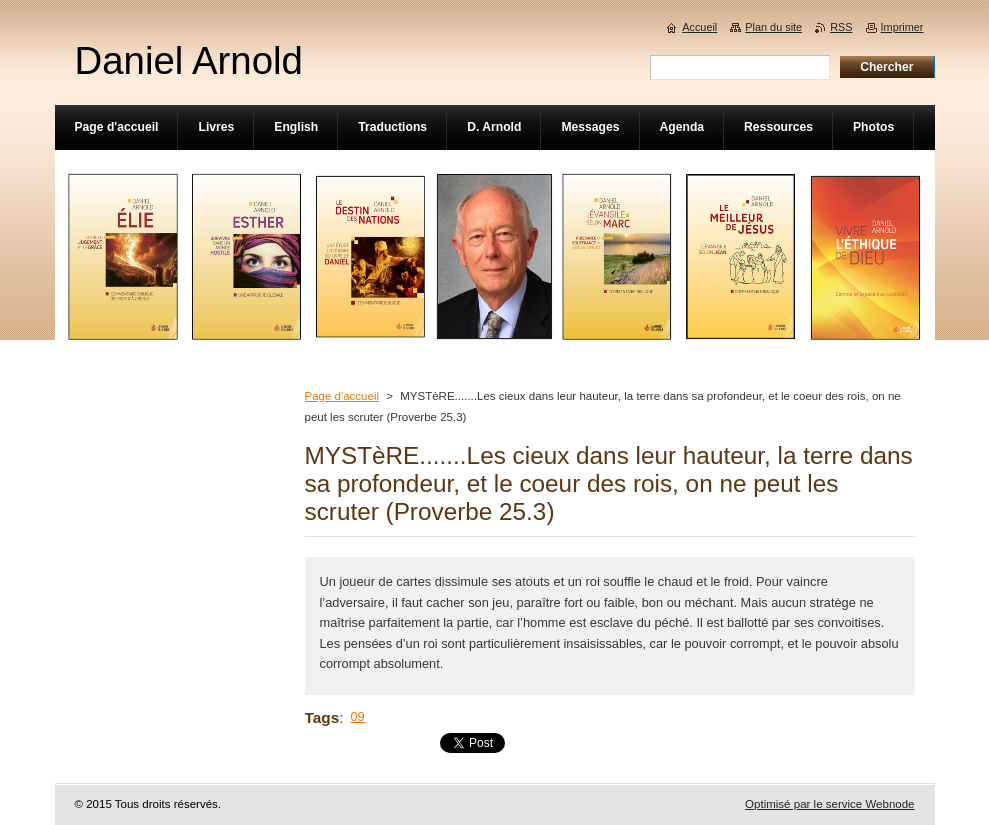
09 (358, 716)
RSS (841, 27)
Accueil (699, 27)
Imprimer (902, 27)
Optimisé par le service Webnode (829, 804)
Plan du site (773, 27)
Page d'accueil (342, 396)
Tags (322, 717)
